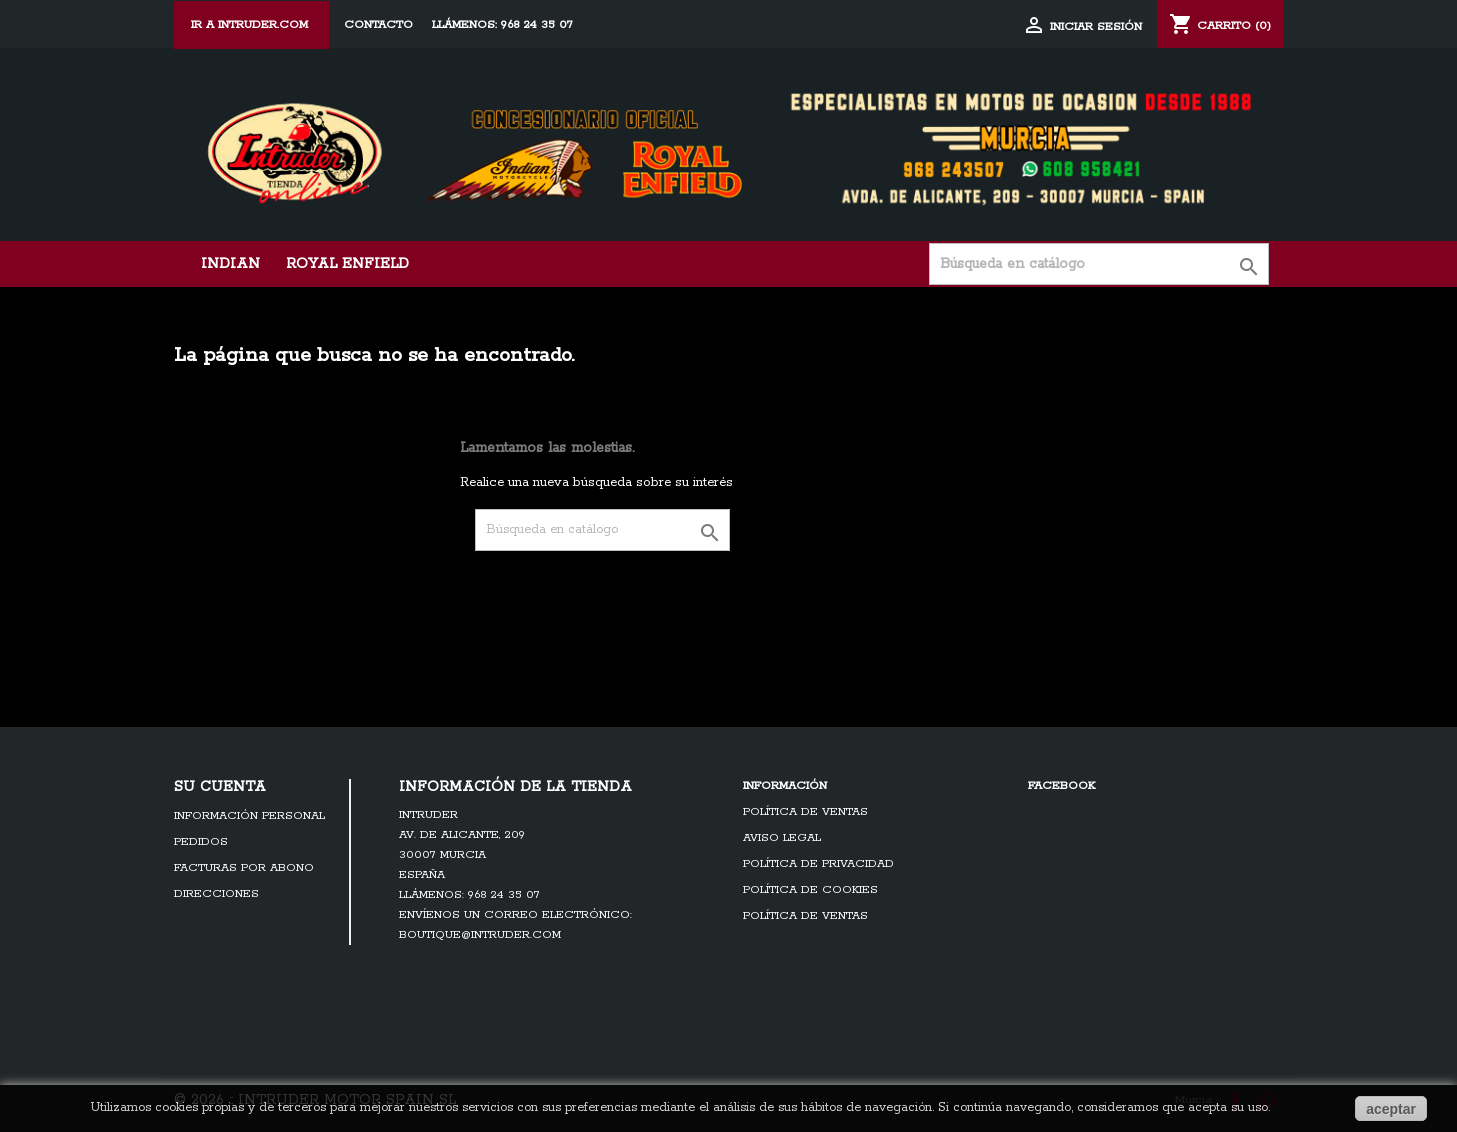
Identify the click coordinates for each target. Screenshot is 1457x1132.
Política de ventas (805, 812)
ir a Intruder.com (251, 25)
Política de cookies (810, 890)
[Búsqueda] (1099, 264)
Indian (230, 264)
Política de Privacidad (818, 864)
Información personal (249, 816)
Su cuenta (220, 787)
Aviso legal (782, 838)
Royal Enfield (347, 264)
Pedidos (201, 842)
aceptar (1391, 1109)
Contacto (378, 25)
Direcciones (216, 894)
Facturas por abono (244, 868)
